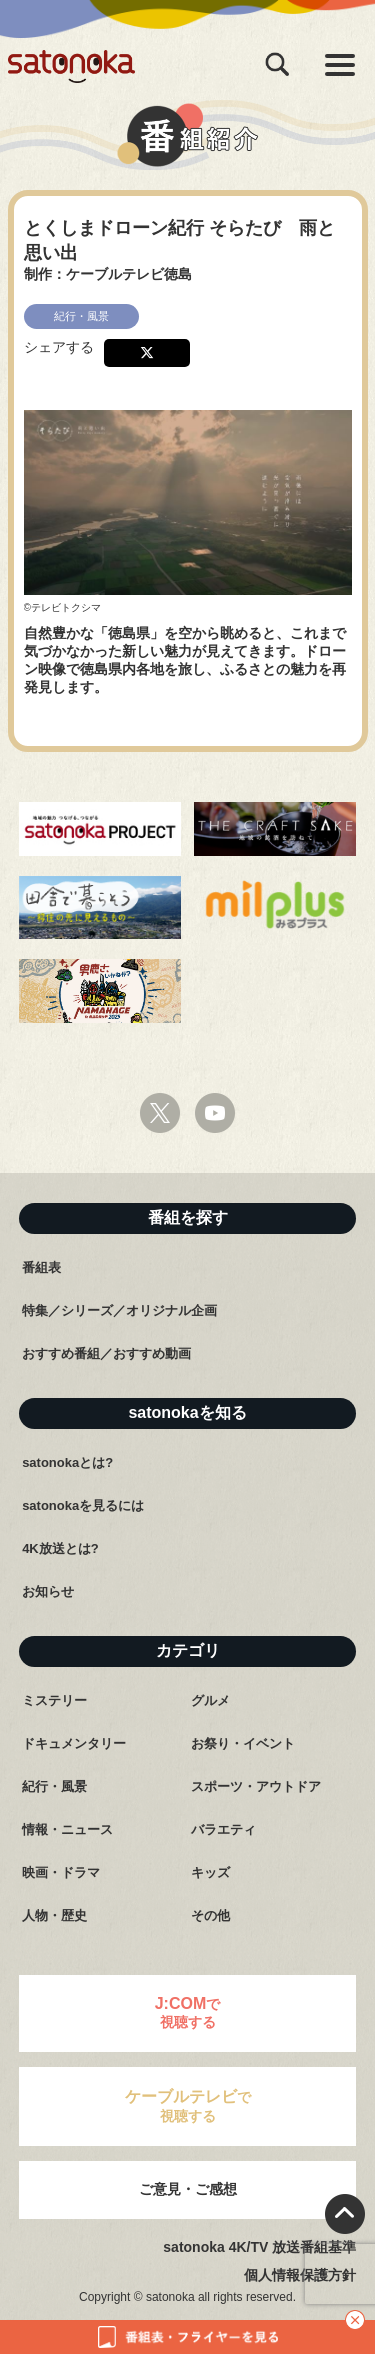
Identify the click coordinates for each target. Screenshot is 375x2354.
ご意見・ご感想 (188, 2189)
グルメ (210, 1700)
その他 (210, 1915)
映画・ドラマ (61, 1872)
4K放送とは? (60, 1548)
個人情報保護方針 (300, 2275)
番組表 (41, 1267)
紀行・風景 (54, 1786)
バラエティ (223, 1829)
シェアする (59, 347)
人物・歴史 (54, 1915)
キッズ (210, 1872)
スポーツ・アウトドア (256, 1786)
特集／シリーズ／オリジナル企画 (119, 1310)
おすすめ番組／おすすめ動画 (106, 1353)
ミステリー (54, 1700)
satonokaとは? (67, 1462)
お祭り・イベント (243, 1743)
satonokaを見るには (83, 1505)
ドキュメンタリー (74, 1743)
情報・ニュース (67, 1829)
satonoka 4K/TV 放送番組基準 (259, 2247)
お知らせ (48, 1591)
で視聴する (188, 2012)
